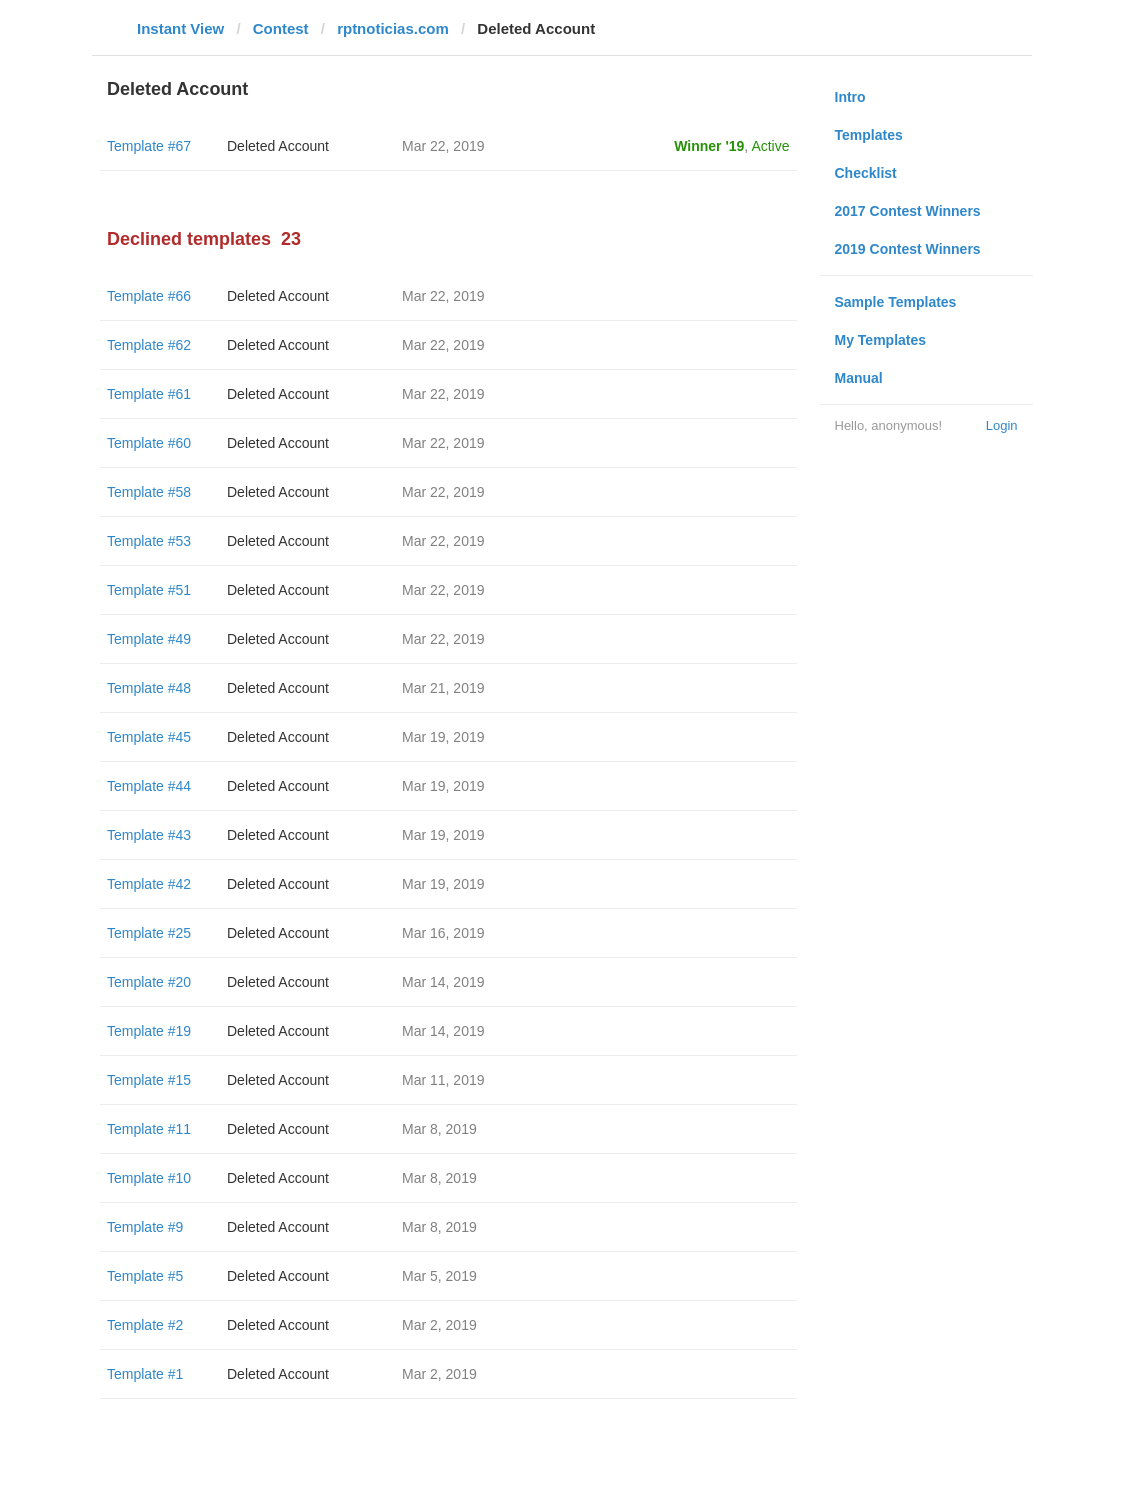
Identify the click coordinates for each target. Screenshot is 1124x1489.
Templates (869, 135)
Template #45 (149, 737)
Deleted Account (278, 146)
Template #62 (149, 345)
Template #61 (149, 394)
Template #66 (149, 296)
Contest (281, 28)
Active (770, 146)
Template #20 (149, 982)
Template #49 (149, 639)
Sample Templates (896, 302)
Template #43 (149, 835)
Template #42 (149, 884)
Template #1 (145, 1374)
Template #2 (145, 1325)
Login (1002, 425)
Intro (850, 97)
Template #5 (145, 1276)
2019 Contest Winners (908, 249)
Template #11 (149, 1129)
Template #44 (149, 786)
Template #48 (149, 688)
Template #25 (149, 933)
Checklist (866, 173)
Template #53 (149, 541)
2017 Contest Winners (908, 211)
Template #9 (145, 1227)
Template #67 (149, 146)
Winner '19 (709, 146)
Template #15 (149, 1080)
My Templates (881, 340)
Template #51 (149, 590)
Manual (859, 378)
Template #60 (149, 443)
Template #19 (149, 1031)
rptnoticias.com (393, 28)
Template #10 (149, 1178)
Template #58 (149, 492)
